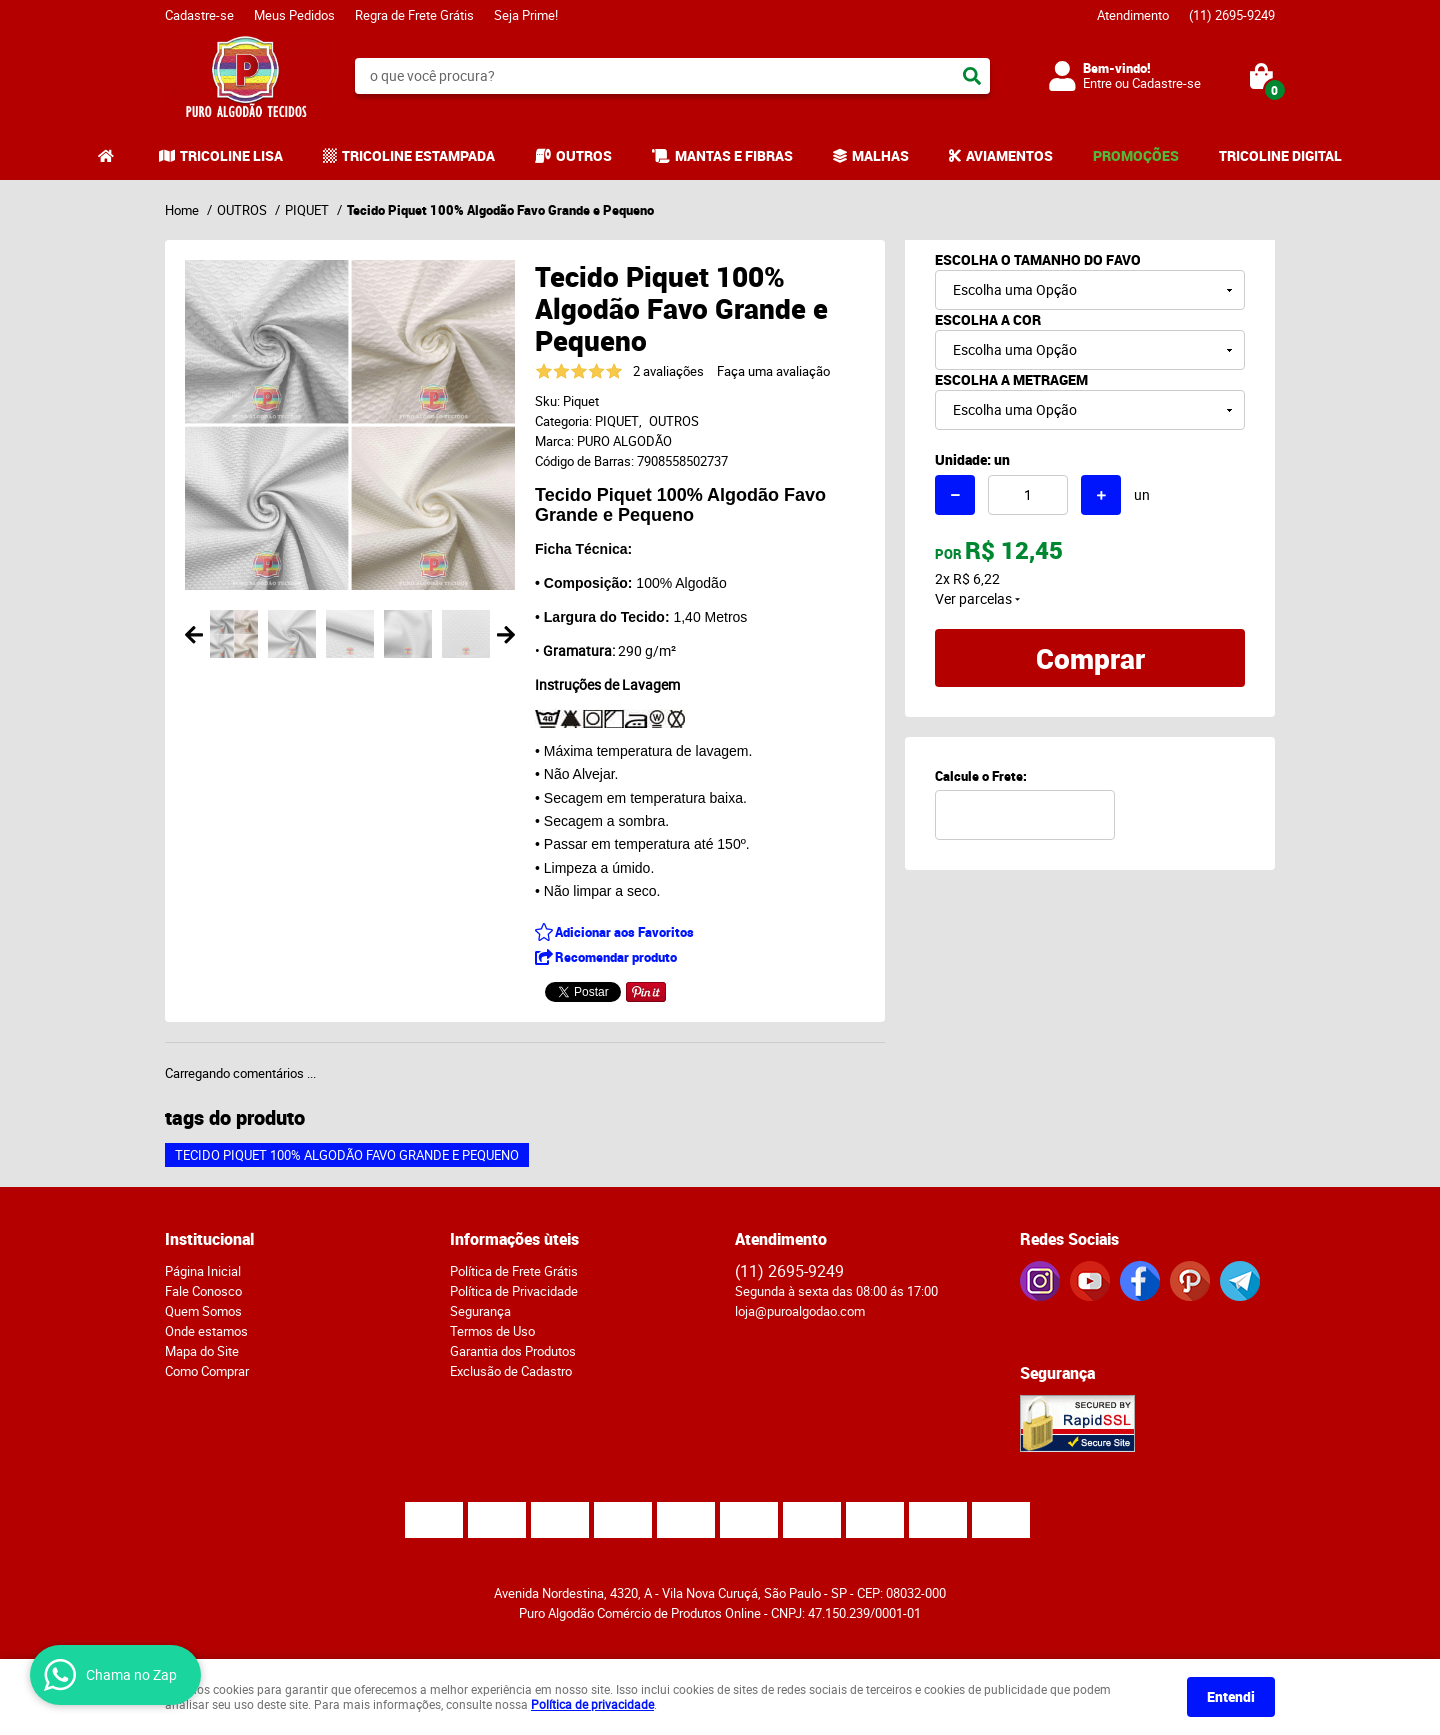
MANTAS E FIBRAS (734, 155)
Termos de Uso (492, 1331)
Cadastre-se (199, 15)
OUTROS (584, 155)
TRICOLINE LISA (231, 155)
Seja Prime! (526, 15)
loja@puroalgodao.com (800, 1311)
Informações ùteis (514, 1239)
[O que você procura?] (972, 76)
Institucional (209, 1239)
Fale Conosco (203, 1291)
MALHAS (880, 155)
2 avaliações (668, 371)
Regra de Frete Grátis (414, 15)
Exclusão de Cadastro (511, 1371)
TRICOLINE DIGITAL (1280, 155)
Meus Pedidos (294, 15)
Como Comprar (207, 1371)
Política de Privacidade (514, 1291)
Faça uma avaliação (773, 371)
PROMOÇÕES (1136, 155)
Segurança (480, 1311)
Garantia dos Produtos (513, 1351)
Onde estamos (206, 1331)
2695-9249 (1232, 15)
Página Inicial (203, 1271)
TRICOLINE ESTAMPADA (418, 155)
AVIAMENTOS (1009, 155)
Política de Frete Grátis (514, 1271)
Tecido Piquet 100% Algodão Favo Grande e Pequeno (347, 1155)
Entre (1097, 83)
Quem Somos (203, 1311)
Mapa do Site (202, 1351)
